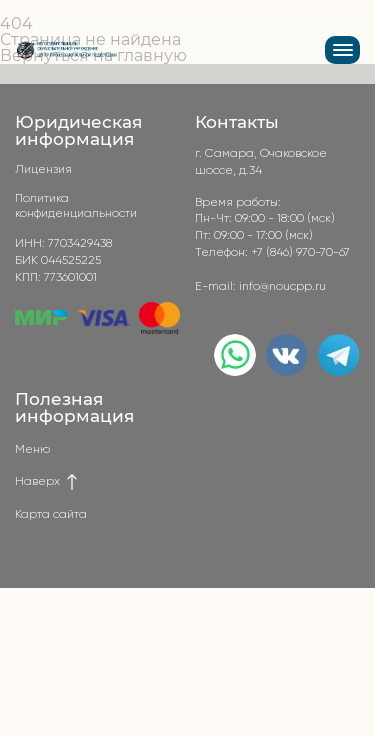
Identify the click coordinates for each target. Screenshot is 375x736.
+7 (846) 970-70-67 (300, 253)
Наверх (47, 482)
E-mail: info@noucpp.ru (260, 287)
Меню (32, 450)
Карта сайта (51, 515)
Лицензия (43, 170)
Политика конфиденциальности (76, 206)
